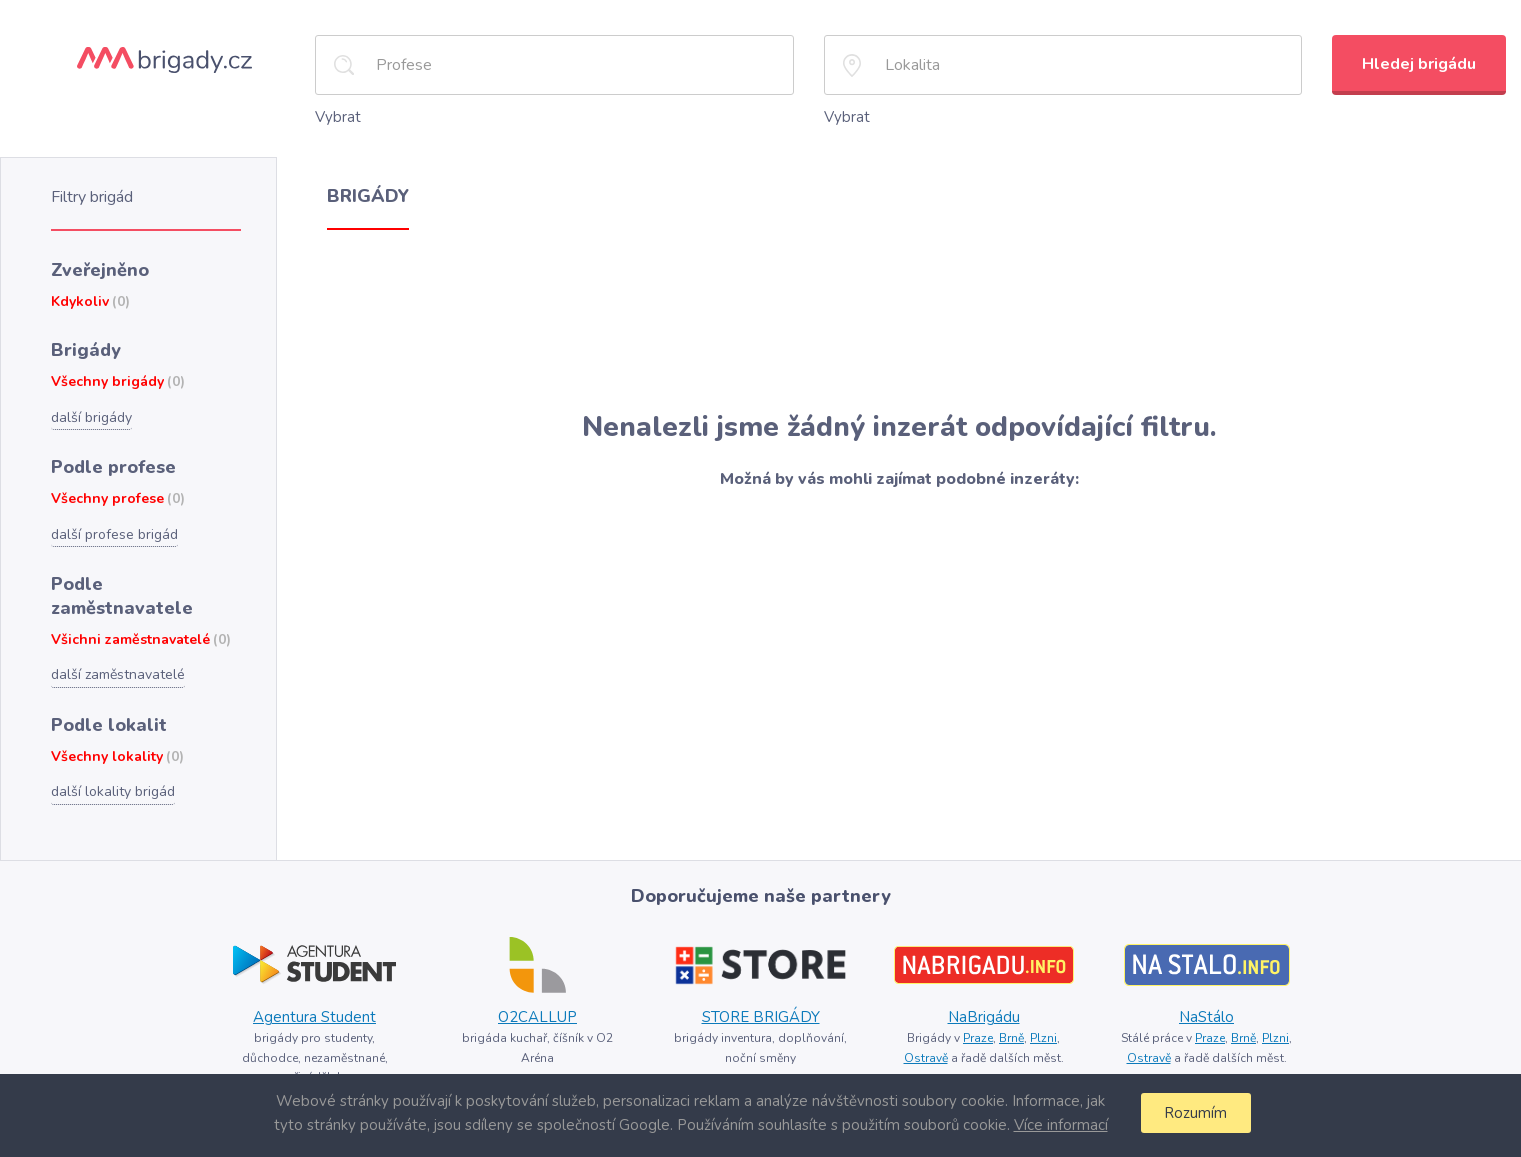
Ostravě (926, 1058)
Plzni (1043, 1038)
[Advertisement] (899, 320)
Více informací (1061, 1125)
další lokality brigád (113, 791)
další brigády (91, 417)
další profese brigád (114, 534)
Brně (1011, 1038)
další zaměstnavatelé (118, 674)
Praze (978, 1038)
